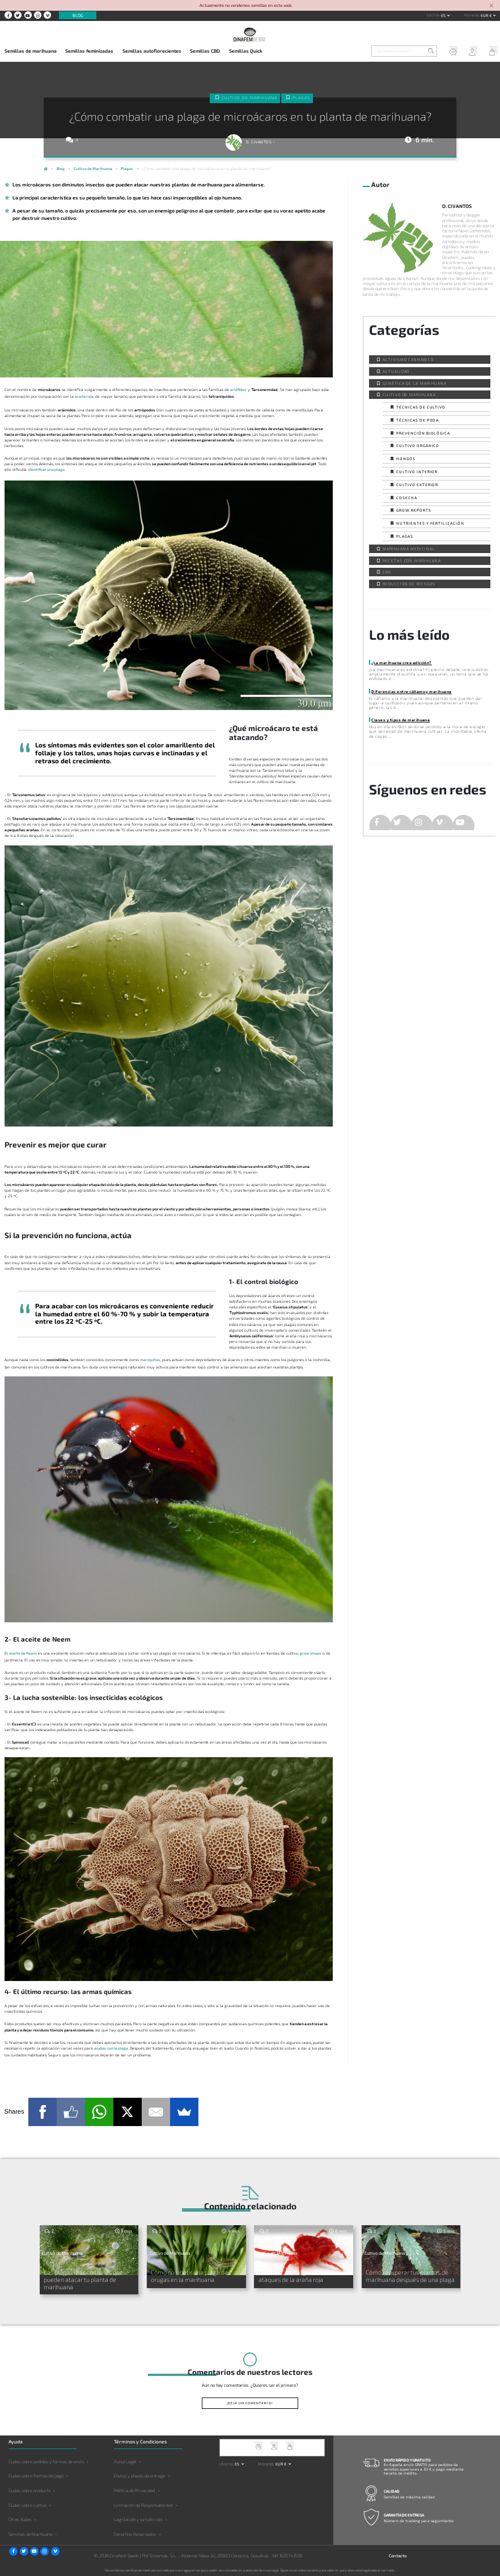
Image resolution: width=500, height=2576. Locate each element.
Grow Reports (413, 510)
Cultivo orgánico (417, 445)
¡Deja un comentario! (250, 2402)
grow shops (310, 1653)
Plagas (301, 97)
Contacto (397, 2554)
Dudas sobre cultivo (27, 2504)
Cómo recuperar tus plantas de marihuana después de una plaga (410, 2274)
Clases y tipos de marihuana (400, 719)
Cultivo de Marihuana (249, 97)
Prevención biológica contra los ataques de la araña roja (300, 2274)
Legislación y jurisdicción (138, 2519)
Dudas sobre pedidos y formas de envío (46, 2460)
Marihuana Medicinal (409, 548)
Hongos (406, 458)
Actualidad (396, 371)
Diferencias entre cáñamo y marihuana (411, 691)
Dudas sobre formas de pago (36, 2475)
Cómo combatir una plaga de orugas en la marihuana (189, 2274)
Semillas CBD (205, 51)
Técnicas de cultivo (421, 407)
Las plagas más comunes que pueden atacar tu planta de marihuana (82, 2278)
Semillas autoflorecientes (151, 51)
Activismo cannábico (408, 359)
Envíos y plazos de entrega (139, 2475)
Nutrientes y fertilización (430, 523)
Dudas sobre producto (29, 2489)
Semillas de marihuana (31, 51)
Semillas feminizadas (89, 51)
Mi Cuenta (470, 52)
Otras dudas (20, 2519)
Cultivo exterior (417, 484)
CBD (387, 571)
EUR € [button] (487, 15)
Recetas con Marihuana (412, 560)
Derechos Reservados (135, 2533)
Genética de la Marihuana (415, 383)
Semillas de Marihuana (30, 2533)
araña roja (84, 396)
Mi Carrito (490, 52)
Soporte (450, 52)
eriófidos (238, 389)
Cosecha (406, 497)
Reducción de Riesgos (409, 583)
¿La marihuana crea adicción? (401, 662)
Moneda (471, 14)
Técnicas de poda (417, 420)
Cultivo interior (417, 471)
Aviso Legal (125, 2460)
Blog (78, 15)
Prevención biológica (423, 433)
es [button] (444, 15)
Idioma (433, 14)
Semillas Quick (245, 51)
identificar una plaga (46, 469)
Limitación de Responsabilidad (143, 2504)
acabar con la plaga (111, 2048)
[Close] (491, 6)
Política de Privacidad (134, 2489)
